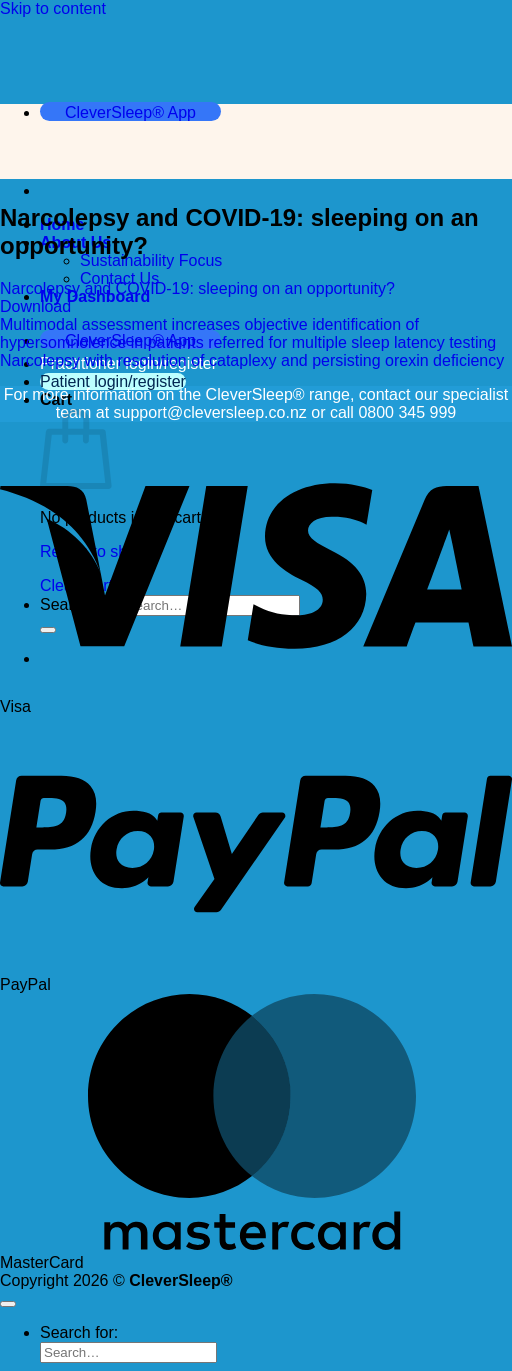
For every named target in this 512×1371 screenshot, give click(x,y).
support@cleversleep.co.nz (210, 412)
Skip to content (53, 8)
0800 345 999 (407, 412)
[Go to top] (8, 1304)
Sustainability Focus (151, 260)
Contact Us (119, 278)
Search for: (79, 1332)
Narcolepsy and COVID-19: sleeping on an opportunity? (197, 288)
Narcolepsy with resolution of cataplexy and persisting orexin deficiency (252, 360)
